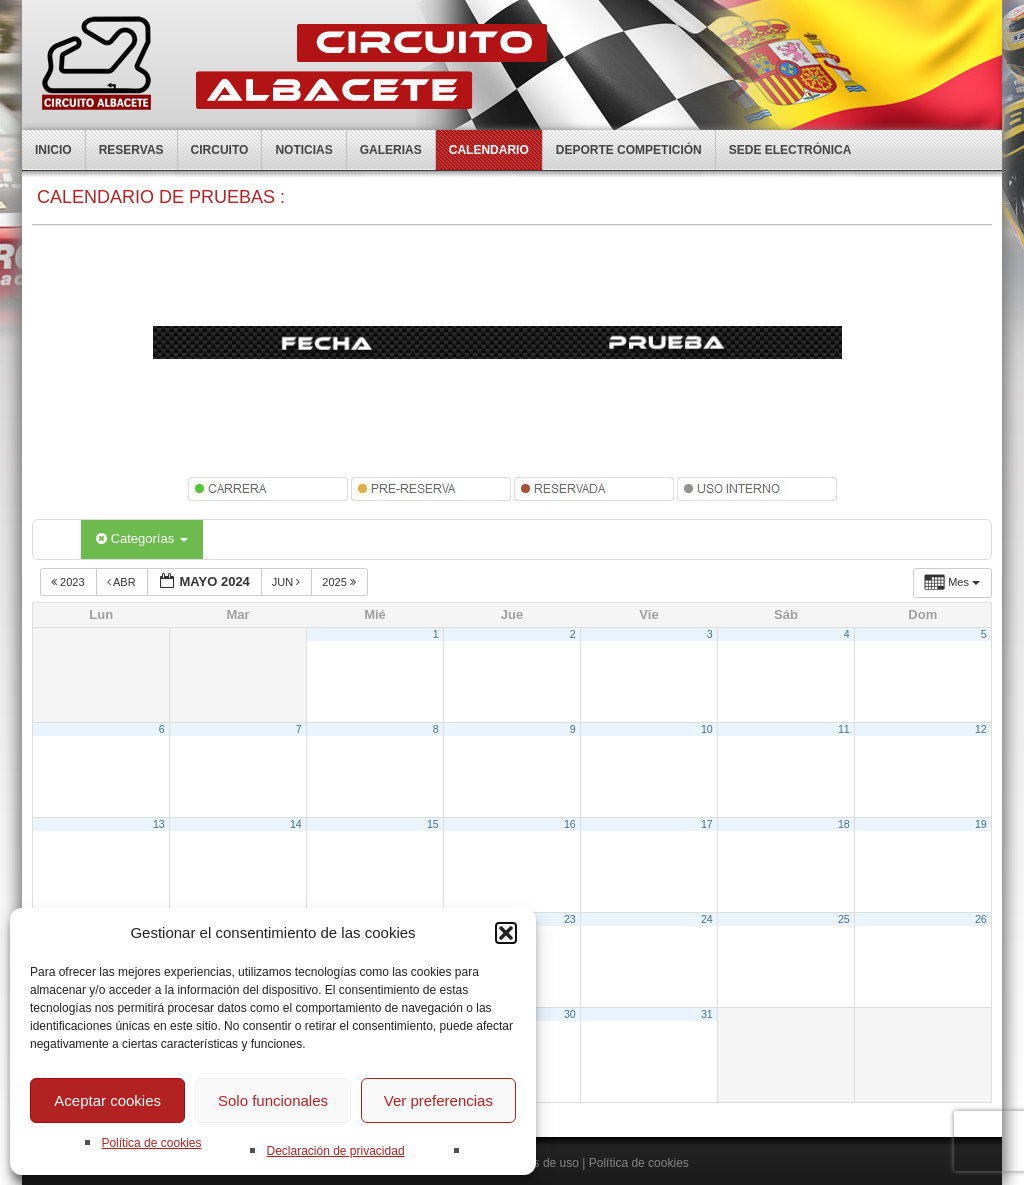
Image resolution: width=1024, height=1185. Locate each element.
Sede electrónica (790, 150)
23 (570, 919)
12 (981, 729)
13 (159, 824)
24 (707, 919)
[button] (506, 933)
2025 (340, 582)
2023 (69, 582)
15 (433, 824)
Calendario (489, 150)
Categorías (142, 538)
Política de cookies (151, 1143)
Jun (288, 582)
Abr (123, 582)
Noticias (303, 150)
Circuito (220, 150)
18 (844, 824)
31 (707, 1014)
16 (570, 824)
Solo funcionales (273, 1100)
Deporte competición (629, 150)
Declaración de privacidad (335, 1151)
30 (570, 1014)
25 (844, 919)
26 (981, 919)
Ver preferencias (438, 1100)
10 (707, 729)
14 (296, 824)
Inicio (53, 150)
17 (707, 824)
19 (981, 824)
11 (844, 729)
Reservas (131, 150)
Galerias (391, 150)
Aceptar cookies (107, 1100)
